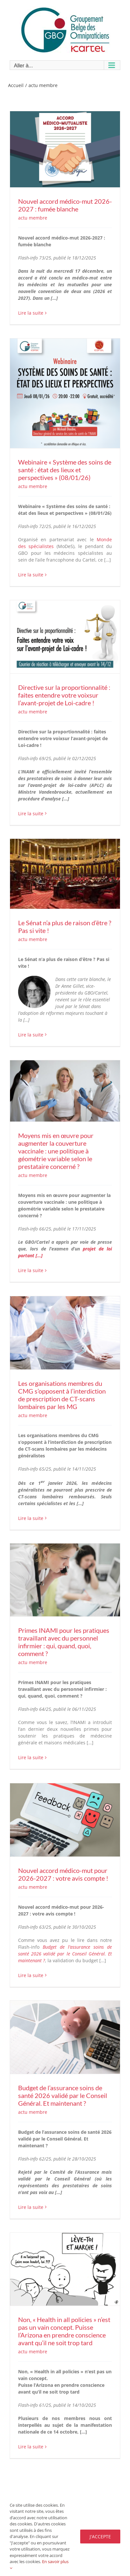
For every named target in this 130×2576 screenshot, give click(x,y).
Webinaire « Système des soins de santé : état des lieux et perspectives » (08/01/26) (64, 469)
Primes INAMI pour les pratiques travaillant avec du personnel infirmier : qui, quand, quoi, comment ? (63, 1641)
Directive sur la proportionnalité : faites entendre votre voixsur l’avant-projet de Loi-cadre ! (64, 695)
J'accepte (100, 2536)
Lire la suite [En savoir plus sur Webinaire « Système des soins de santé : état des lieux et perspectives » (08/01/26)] (30, 575)
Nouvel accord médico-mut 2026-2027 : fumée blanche (65, 205)
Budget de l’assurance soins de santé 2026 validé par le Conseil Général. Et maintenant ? (65, 1954)
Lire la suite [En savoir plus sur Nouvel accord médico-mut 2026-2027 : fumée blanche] (30, 313)
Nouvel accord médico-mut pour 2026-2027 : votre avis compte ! (63, 1874)
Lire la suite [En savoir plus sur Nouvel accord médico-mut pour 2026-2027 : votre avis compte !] (30, 1975)
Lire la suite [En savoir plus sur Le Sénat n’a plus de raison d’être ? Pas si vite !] (30, 1035)
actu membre (32, 218)
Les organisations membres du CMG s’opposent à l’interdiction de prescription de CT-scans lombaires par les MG (62, 1394)
